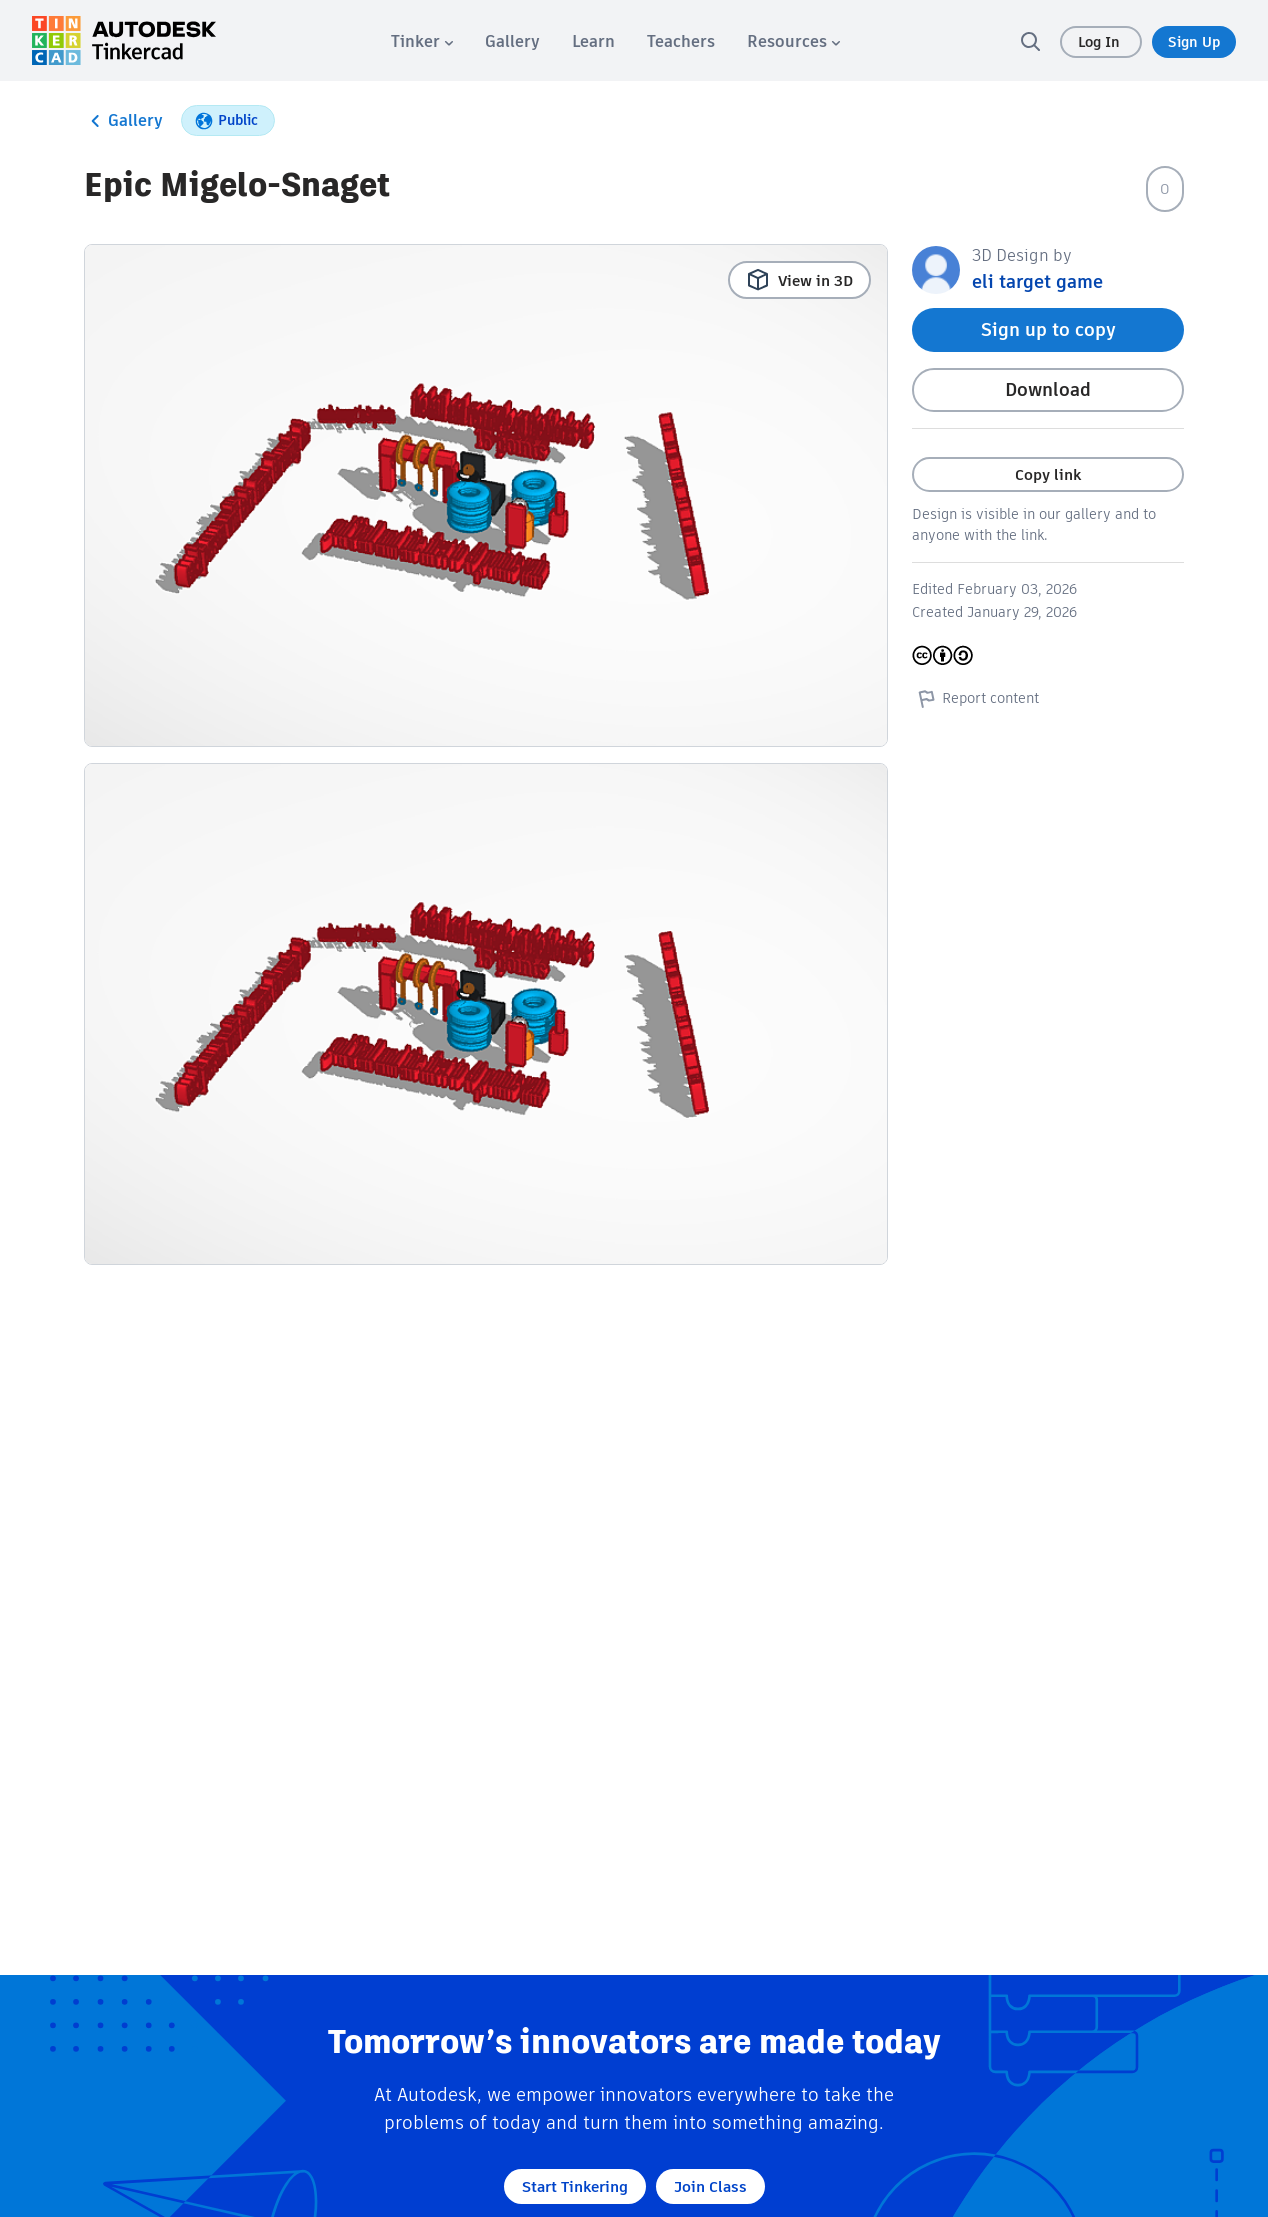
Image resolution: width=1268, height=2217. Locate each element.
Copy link (1048, 474)
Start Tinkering (575, 2186)
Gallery (123, 121)
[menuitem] (422, 41)
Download (1048, 389)
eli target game (1037, 281)
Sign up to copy (1048, 329)
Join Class (710, 2186)
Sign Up (1194, 42)
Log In (1101, 42)
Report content (975, 698)
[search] (1030, 41)
